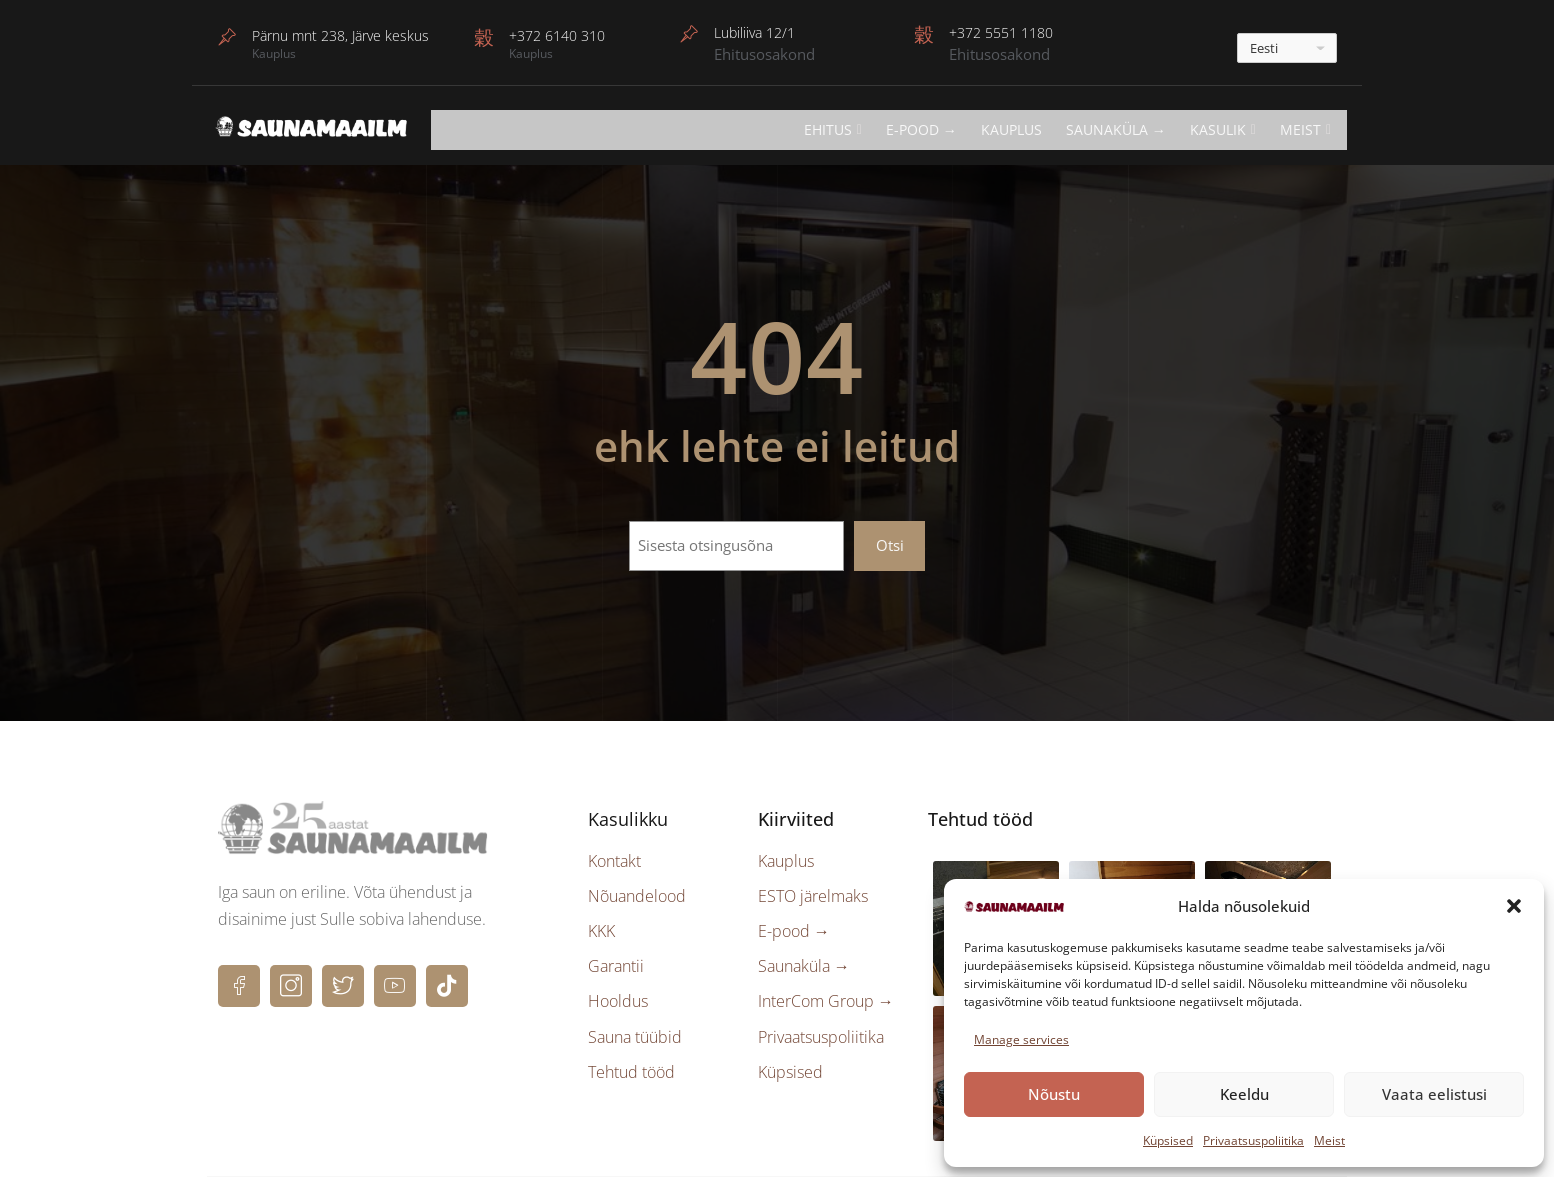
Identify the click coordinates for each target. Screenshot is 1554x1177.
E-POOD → (921, 129)
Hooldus (618, 1001)
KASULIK (1223, 129)
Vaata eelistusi (1434, 1094)
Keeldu (1244, 1094)
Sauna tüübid (635, 1037)
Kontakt (614, 861)
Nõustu (1054, 1094)
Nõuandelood (637, 896)
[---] (1287, 48)
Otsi (890, 545)
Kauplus (1011, 129)
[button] (1514, 906)
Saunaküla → (1116, 129)
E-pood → (794, 931)
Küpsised (1168, 1140)
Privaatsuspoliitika (1253, 1140)
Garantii (616, 966)
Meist (1329, 1140)
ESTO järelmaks (813, 896)
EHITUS (833, 129)
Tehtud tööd (631, 1072)
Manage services (1021, 1039)
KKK (601, 931)
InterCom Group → (826, 1001)
